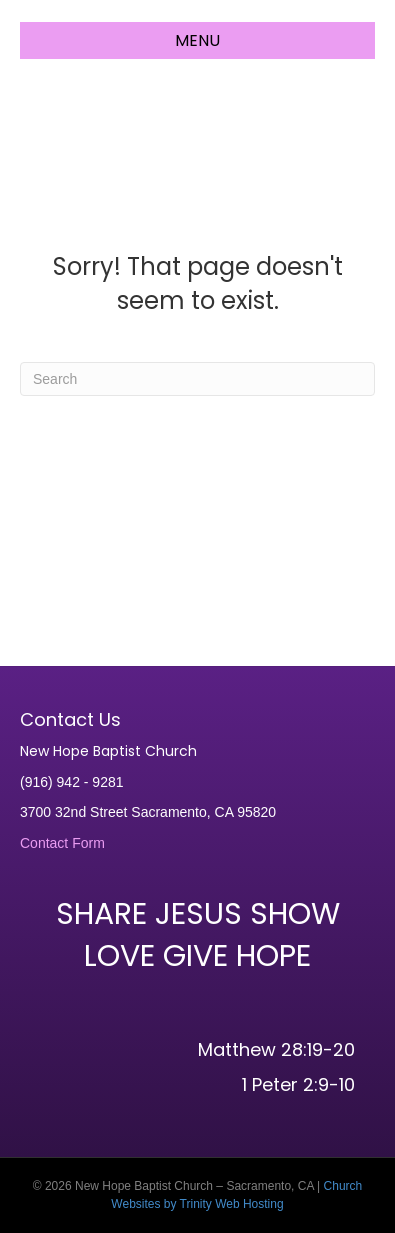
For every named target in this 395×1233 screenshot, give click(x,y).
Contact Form (62, 843)
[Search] (197, 379)
